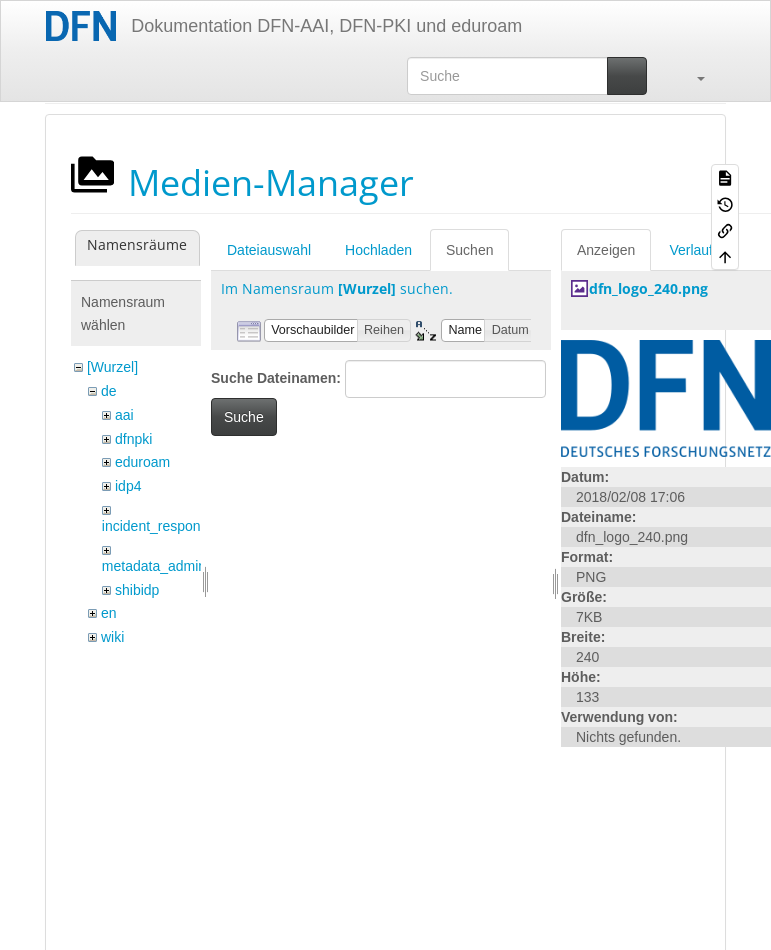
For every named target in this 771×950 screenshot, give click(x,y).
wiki (112, 637)
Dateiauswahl (269, 250)
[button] (691, 76)
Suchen (469, 250)
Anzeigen (606, 250)
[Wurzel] (112, 367)
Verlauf (691, 250)
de (109, 391)
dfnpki (133, 439)
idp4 (128, 486)
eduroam (142, 462)
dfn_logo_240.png (648, 288)
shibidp (137, 590)
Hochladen (378, 250)
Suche (244, 417)
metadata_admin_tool (169, 566)
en (109, 613)
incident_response (159, 526)
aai (124, 415)
